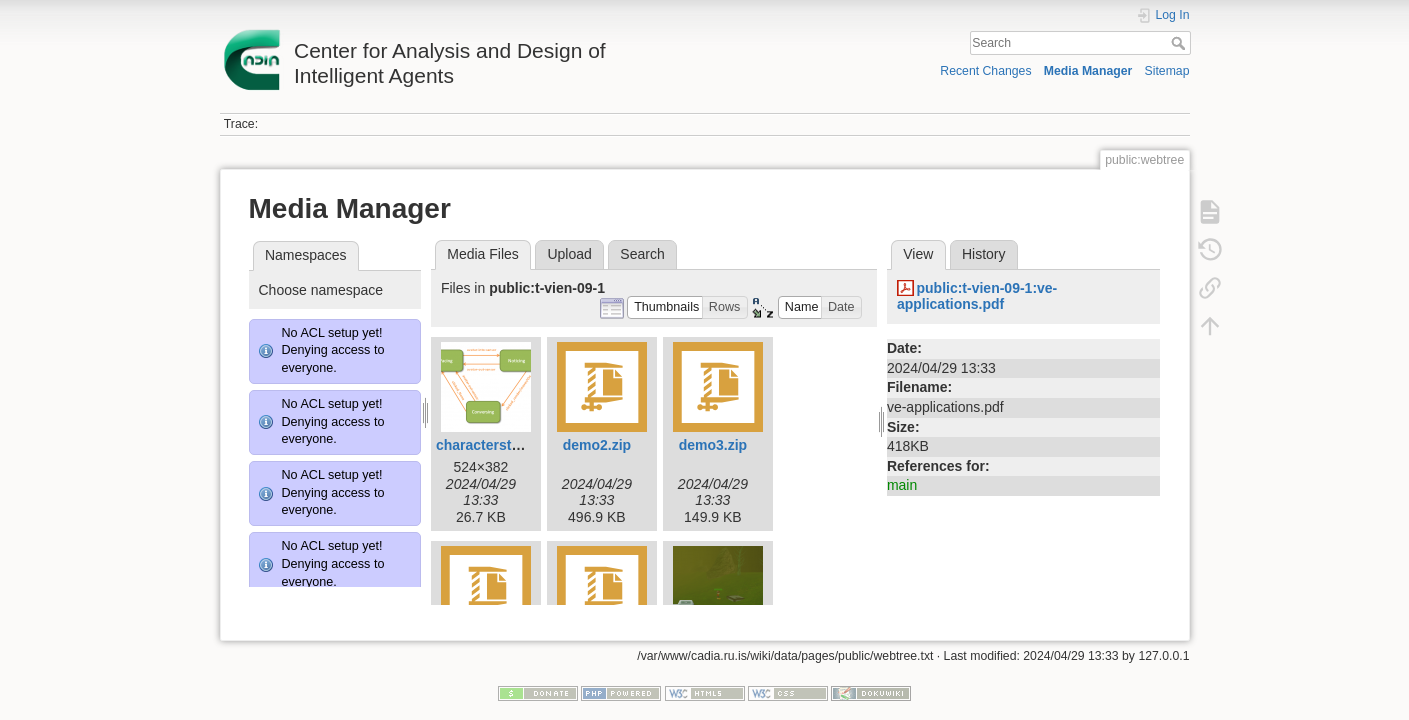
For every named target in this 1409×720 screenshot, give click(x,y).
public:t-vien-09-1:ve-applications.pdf (977, 296)
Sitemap (1167, 71)
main (902, 485)
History (984, 254)
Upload (569, 254)
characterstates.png (502, 445)
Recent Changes (985, 71)
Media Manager (1088, 71)
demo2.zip (597, 445)
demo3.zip (713, 445)
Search (1180, 43)
